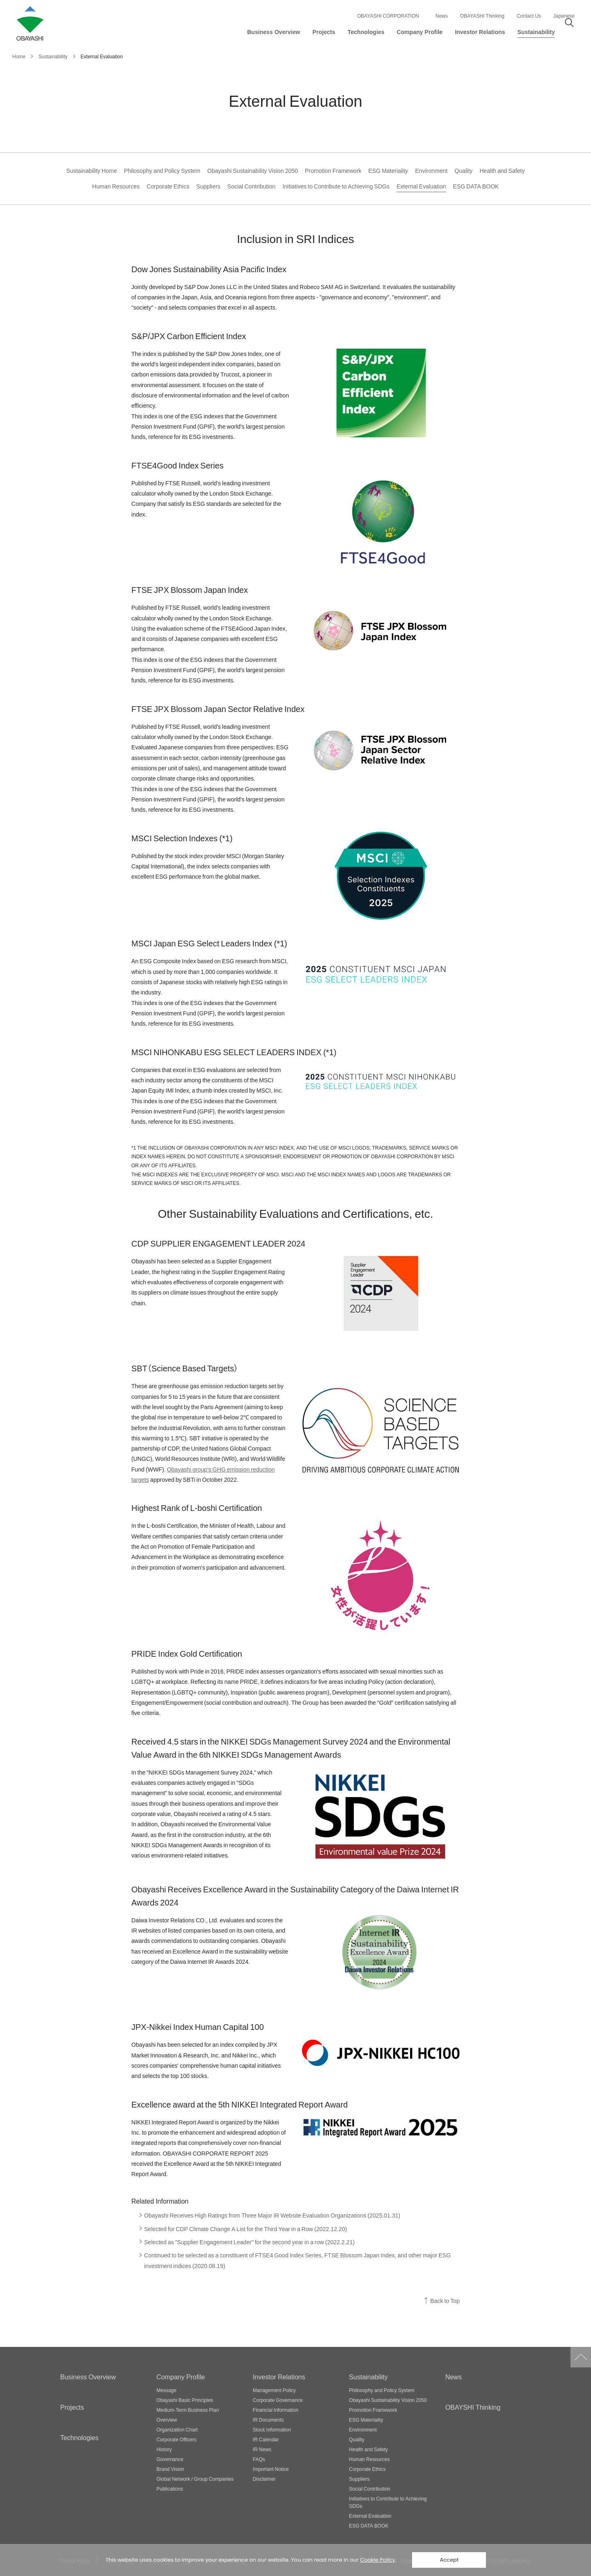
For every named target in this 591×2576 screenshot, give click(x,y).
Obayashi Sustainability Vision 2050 (252, 170)
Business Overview (88, 2376)
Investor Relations (279, 2376)
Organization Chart (176, 2429)
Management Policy (274, 2390)
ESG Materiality (388, 170)
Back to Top (445, 2300)
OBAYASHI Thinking (482, 15)
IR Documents (268, 2419)
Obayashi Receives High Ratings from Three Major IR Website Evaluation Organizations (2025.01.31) (272, 2215)
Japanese (564, 15)
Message (166, 2390)
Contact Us (529, 15)
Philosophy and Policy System (162, 170)
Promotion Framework (333, 170)
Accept (449, 2560)
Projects (72, 2407)
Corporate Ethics (168, 186)
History (164, 2449)
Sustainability (368, 2376)
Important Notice (271, 2469)
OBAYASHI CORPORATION (388, 15)
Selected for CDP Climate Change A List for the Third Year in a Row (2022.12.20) (245, 2229)
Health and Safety (502, 170)
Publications (169, 2488)
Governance (169, 2459)
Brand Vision (170, 2469)
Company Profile (180, 2376)
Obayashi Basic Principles (184, 2400)
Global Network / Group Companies (195, 2478)
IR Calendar (266, 2439)
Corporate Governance (278, 2400)
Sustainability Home (91, 170)
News (441, 15)
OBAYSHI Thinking (472, 2407)
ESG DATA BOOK (476, 186)
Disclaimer (264, 2478)
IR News (262, 2449)
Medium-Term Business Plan (187, 2409)
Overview (166, 2419)
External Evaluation (421, 186)
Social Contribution (251, 186)
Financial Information (275, 2409)
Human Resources (116, 186)
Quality (464, 170)
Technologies (79, 2437)
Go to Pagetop (580, 2357)
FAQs (259, 2459)
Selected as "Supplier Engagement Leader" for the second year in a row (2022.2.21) (249, 2242)
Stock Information (272, 2429)
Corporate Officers (176, 2439)
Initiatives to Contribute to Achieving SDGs (335, 186)
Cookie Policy (377, 2560)
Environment (431, 170)
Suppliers (208, 186)
